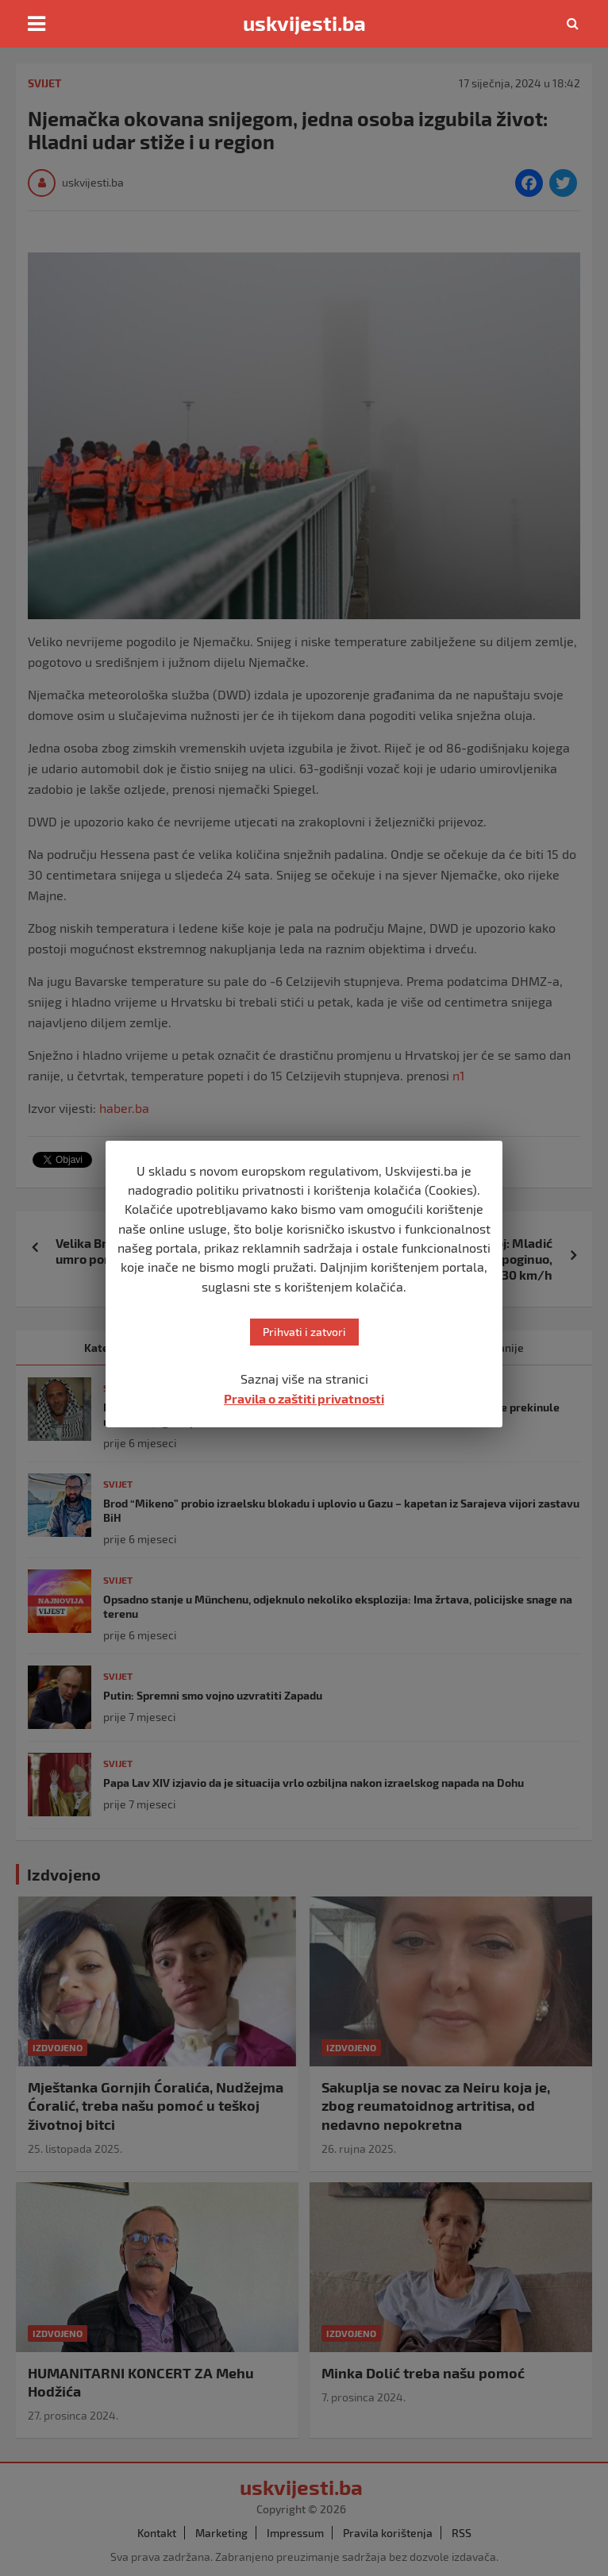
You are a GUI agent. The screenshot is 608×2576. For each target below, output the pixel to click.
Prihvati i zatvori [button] (304, 1331)
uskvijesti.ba (304, 23)
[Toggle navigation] (36, 24)
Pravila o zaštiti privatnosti (304, 1398)
